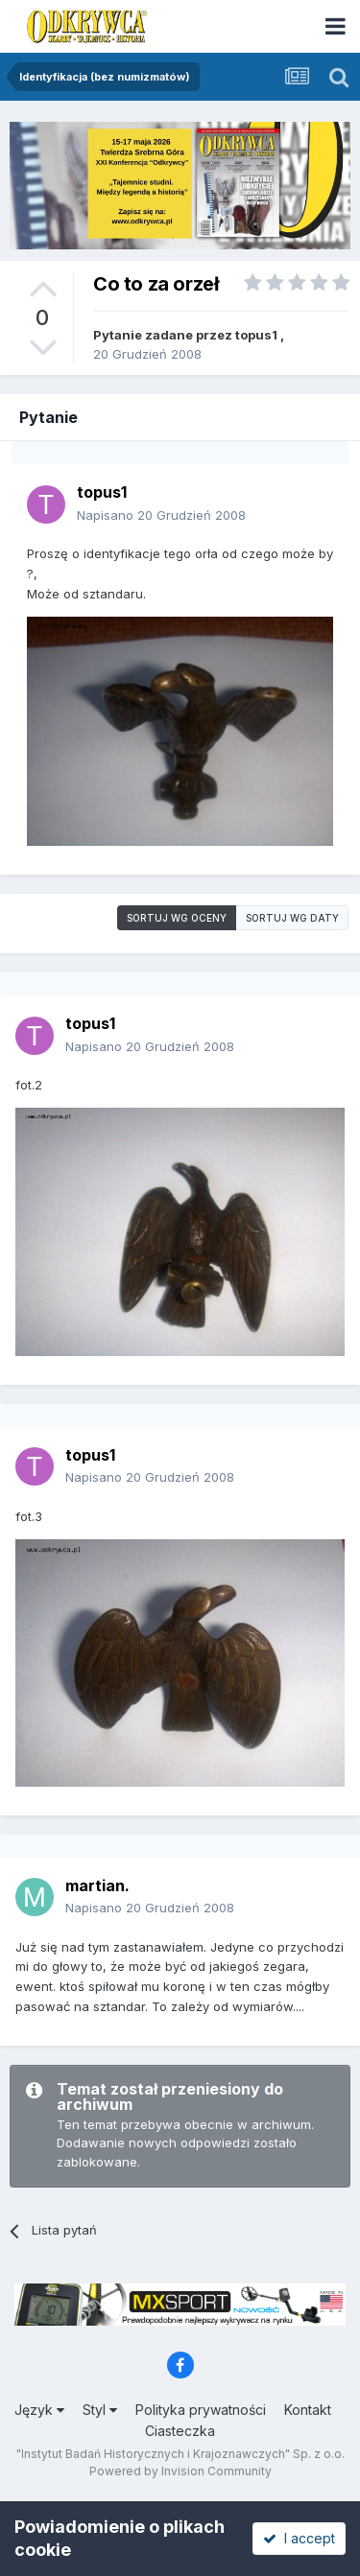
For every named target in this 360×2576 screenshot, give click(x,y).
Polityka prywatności (200, 2409)
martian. (97, 1885)
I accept (299, 2538)
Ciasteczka (180, 2431)
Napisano (161, 515)
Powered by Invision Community (180, 2471)
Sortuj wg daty (292, 918)
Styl (100, 2409)
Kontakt (307, 2409)
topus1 (256, 334)
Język (39, 2409)
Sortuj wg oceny (177, 918)
